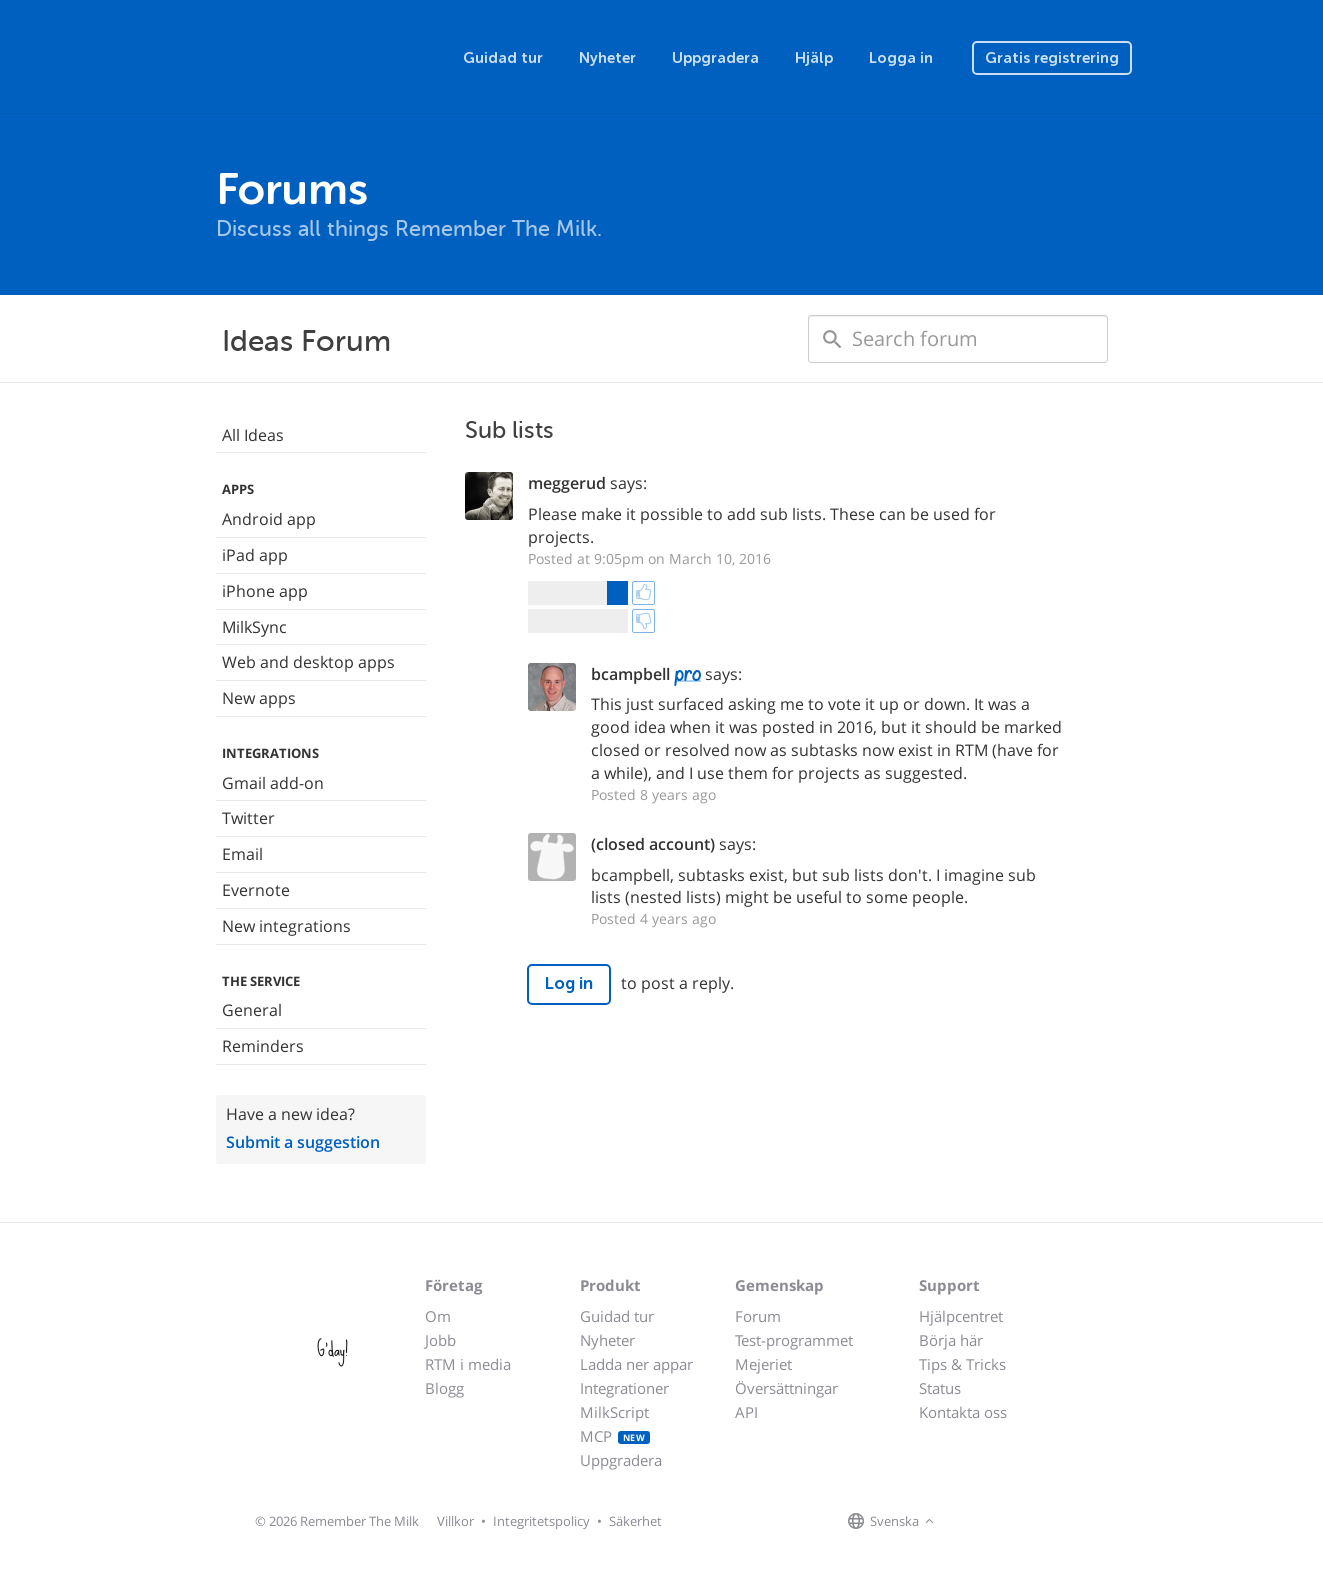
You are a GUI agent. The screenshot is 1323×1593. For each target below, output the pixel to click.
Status (940, 1388)
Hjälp (814, 58)
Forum (758, 1316)
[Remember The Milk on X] (996, 1522)
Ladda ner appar (636, 1364)
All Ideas (253, 435)
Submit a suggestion (303, 1142)
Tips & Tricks (962, 1364)
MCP (615, 1436)
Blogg (444, 1388)
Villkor (455, 1521)
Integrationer (624, 1388)
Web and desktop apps (308, 662)
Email (242, 854)
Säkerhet (635, 1521)
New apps (259, 698)
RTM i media (468, 1364)
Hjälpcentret (961, 1316)
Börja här (951, 1340)
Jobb (440, 1340)
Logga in (901, 58)
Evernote (256, 890)
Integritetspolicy (541, 1521)
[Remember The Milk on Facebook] (968, 1522)
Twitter (248, 818)
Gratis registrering (1052, 58)
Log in (569, 983)
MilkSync (254, 627)
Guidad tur (503, 58)
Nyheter (607, 58)
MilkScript (614, 1412)
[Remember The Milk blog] (1021, 1522)
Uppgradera (715, 58)
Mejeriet (763, 1364)
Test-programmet (794, 1340)
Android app (269, 519)
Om (438, 1316)
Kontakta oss (963, 1412)
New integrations (286, 926)
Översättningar (786, 1388)
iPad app (255, 555)
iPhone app (265, 591)
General (252, 1010)
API (746, 1412)
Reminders (263, 1046)
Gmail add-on (273, 783)
